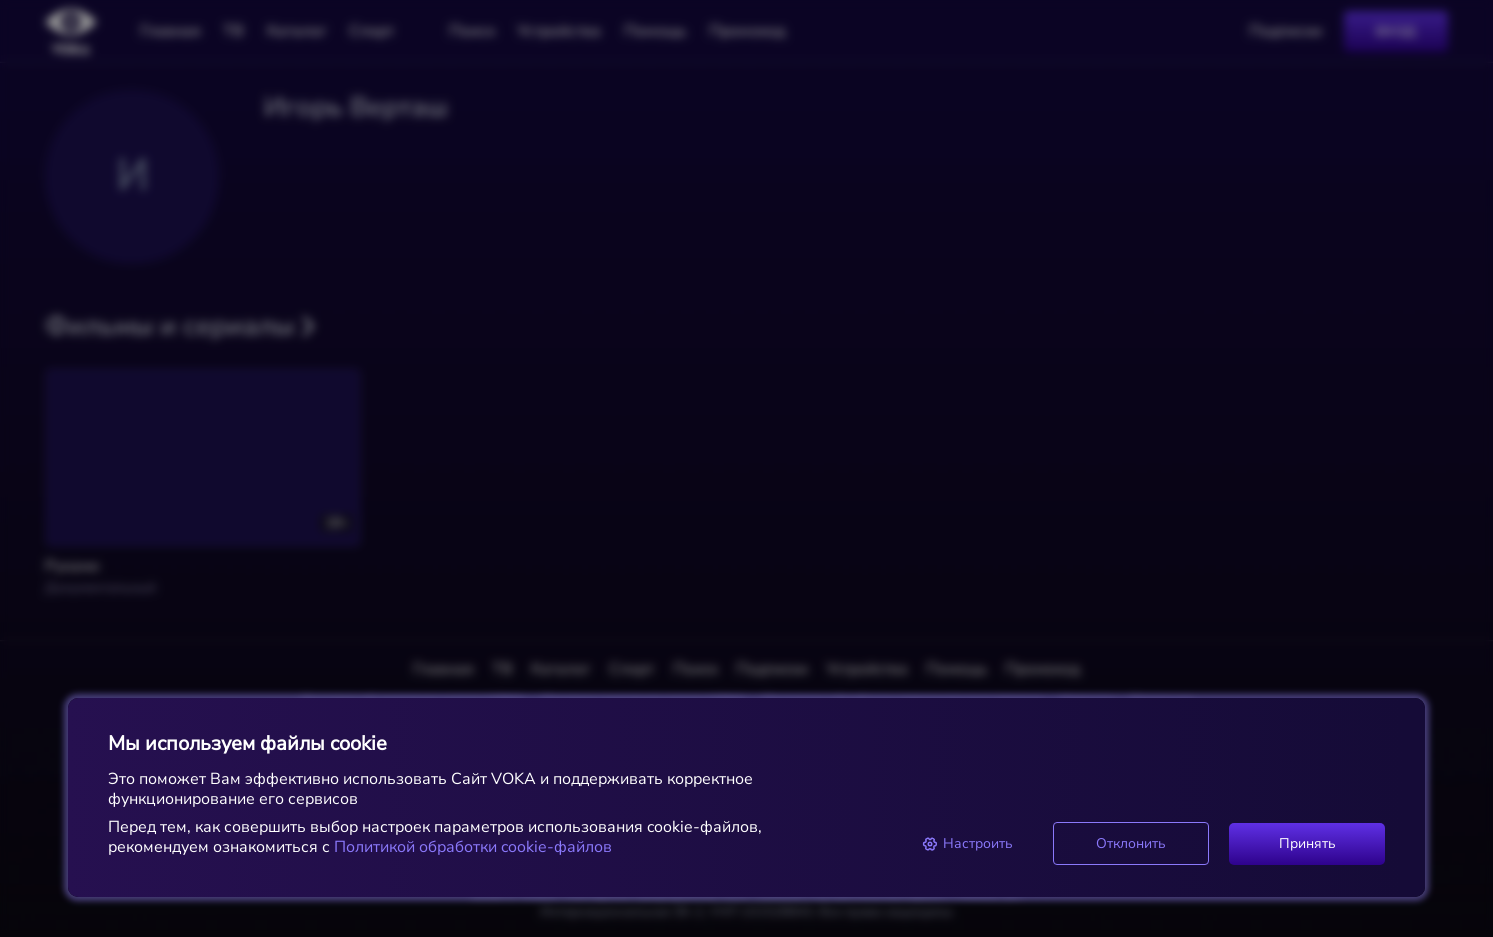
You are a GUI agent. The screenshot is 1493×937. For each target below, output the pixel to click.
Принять (1307, 843)
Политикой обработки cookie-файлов (471, 847)
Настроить (967, 843)
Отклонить (1131, 843)
